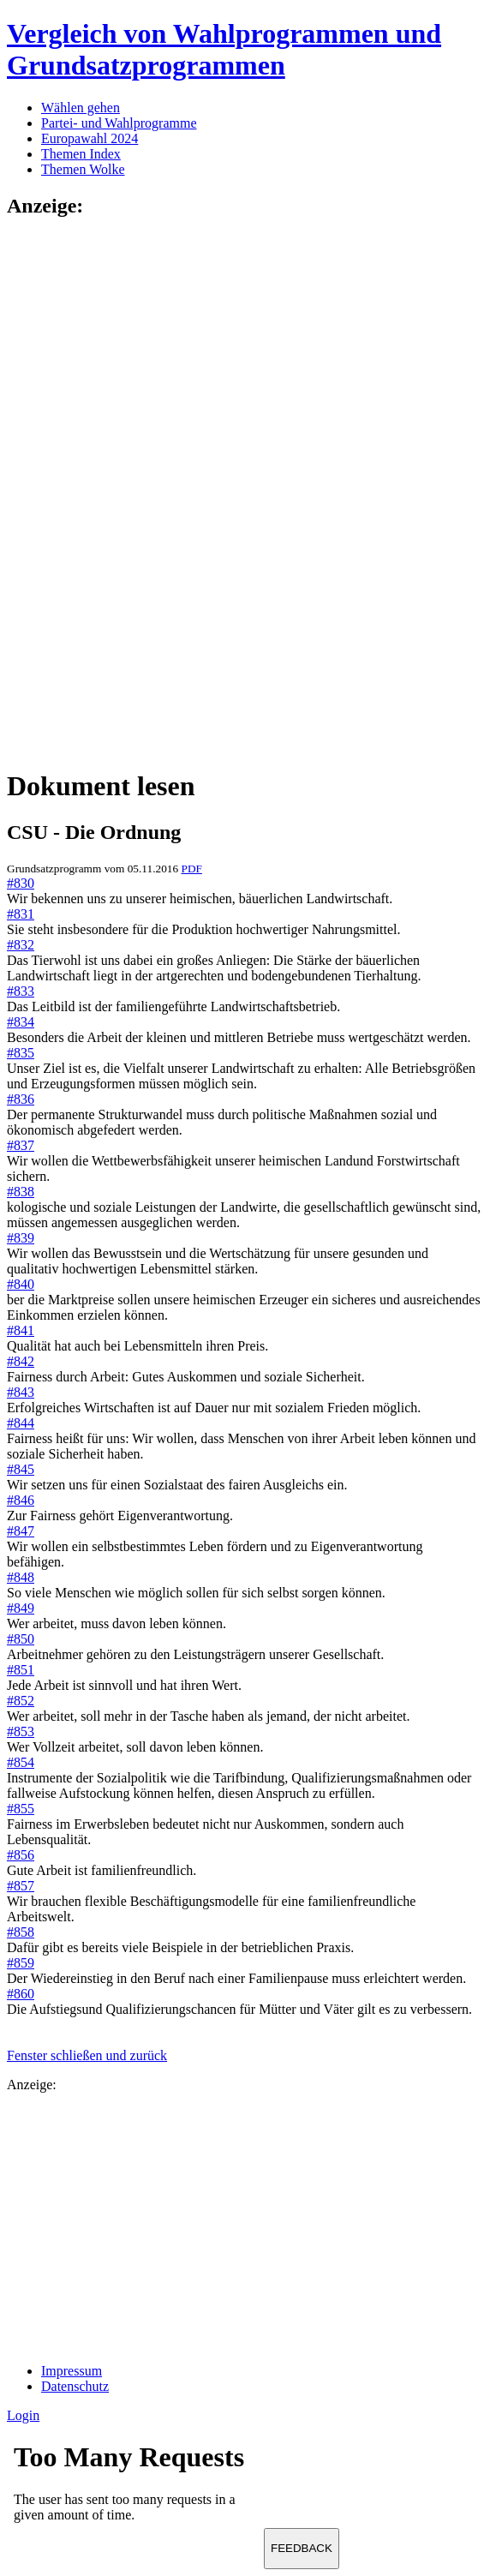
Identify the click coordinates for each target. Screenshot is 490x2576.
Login (23, 2415)
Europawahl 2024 (89, 138)
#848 (20, 1577)
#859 (20, 1963)
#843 (20, 1392)
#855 (20, 1808)
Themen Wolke (83, 169)
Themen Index (81, 154)
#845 (20, 1469)
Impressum (71, 2370)
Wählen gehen (80, 107)
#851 (20, 1669)
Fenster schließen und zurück (87, 2055)
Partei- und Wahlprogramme (118, 123)
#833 (20, 991)
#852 (20, 1700)
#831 (20, 914)
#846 (20, 1500)
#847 (20, 1531)
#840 (20, 1284)
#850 (20, 1639)
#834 (20, 1022)
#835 (20, 1052)
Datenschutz (75, 2386)
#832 (20, 945)
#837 (20, 1145)
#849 (20, 1608)
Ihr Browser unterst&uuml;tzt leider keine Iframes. (135, 2487)
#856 (20, 1855)
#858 (20, 1932)
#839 (20, 1238)
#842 (20, 1361)
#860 (20, 1993)
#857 (20, 1885)
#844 (20, 1423)
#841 (20, 1330)
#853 (20, 1731)
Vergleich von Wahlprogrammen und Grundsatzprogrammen (224, 49)
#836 (20, 1099)
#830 (20, 883)
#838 (20, 1191)
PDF (191, 868)
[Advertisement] (75, 492)
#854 (20, 1762)
